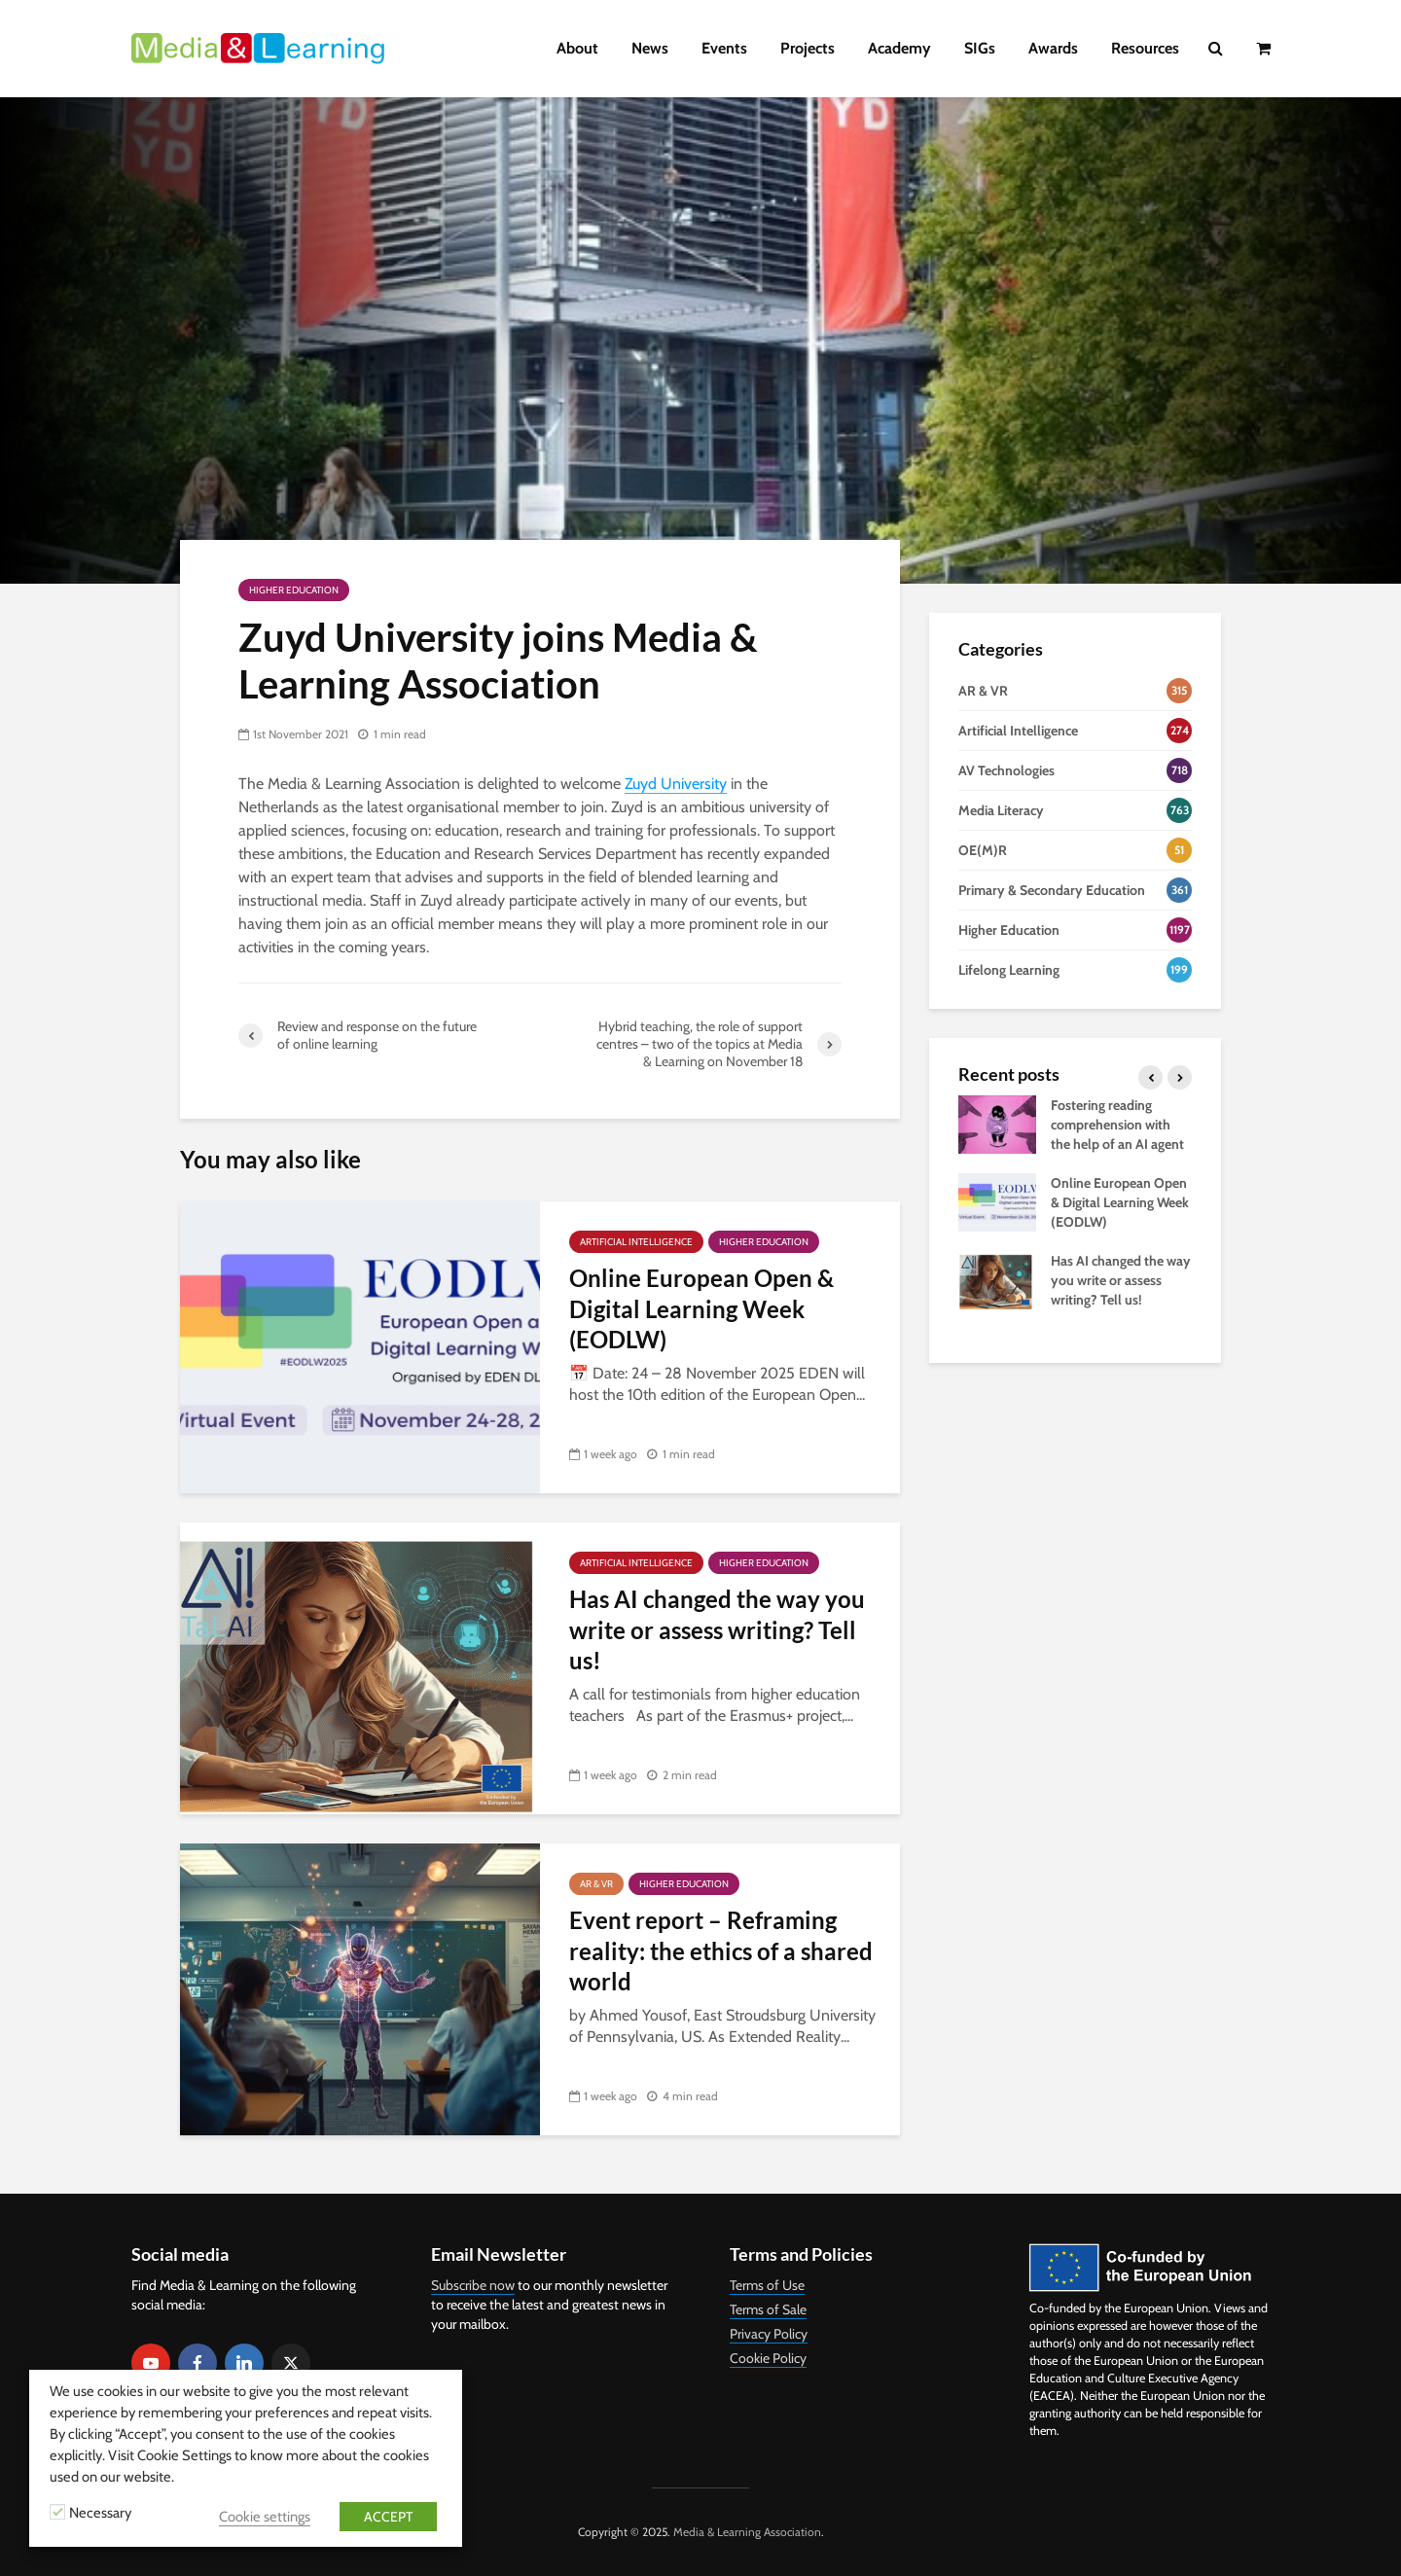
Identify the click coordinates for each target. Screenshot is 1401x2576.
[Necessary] (57, 2512)
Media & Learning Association (747, 2531)
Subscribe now (473, 2285)
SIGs (979, 48)
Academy (899, 48)
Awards (1053, 48)
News (649, 48)
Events (724, 48)
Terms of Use (767, 2285)
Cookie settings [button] (264, 2516)
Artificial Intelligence (636, 1241)
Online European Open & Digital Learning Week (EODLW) (701, 1308)
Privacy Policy (769, 2334)
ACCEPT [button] (388, 2516)
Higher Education (294, 590)
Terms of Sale (768, 2309)
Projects (807, 48)
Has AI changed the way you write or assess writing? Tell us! (717, 1629)
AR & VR (596, 1884)
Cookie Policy (768, 2358)
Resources (1145, 48)
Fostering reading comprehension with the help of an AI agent (1117, 1124)
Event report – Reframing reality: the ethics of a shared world (721, 1950)
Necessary (100, 2513)
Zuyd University (676, 783)
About (577, 48)
